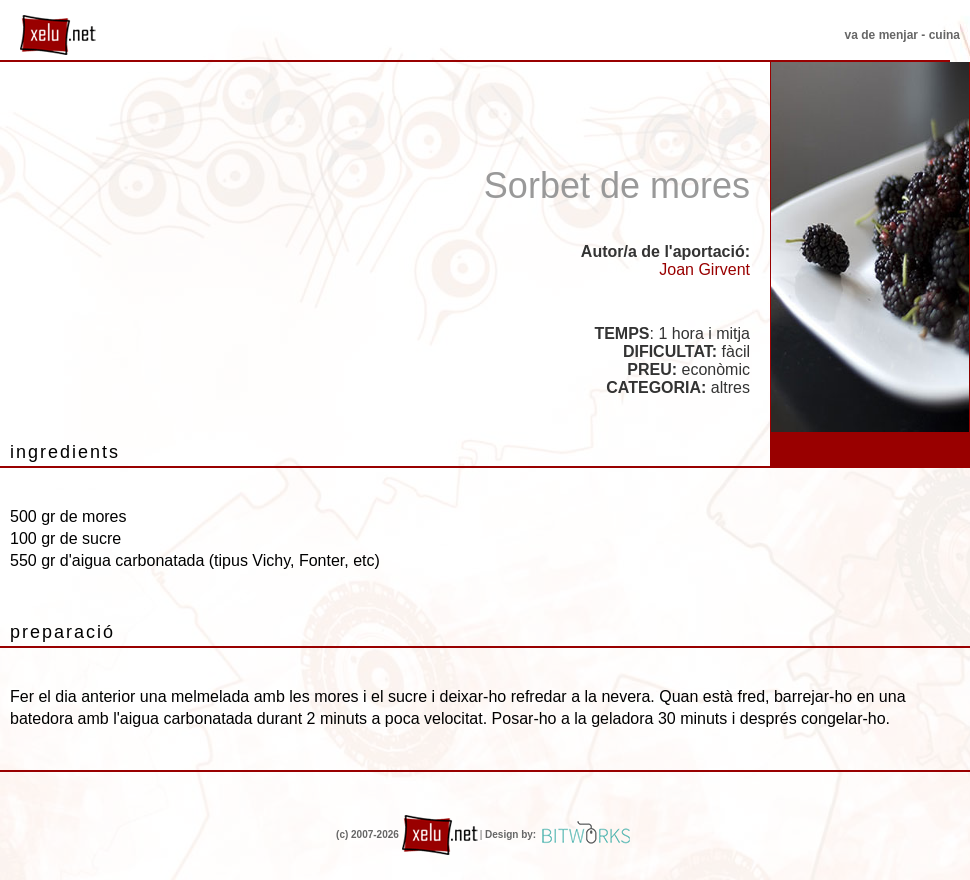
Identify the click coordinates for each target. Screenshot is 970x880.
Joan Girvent (704, 269)
